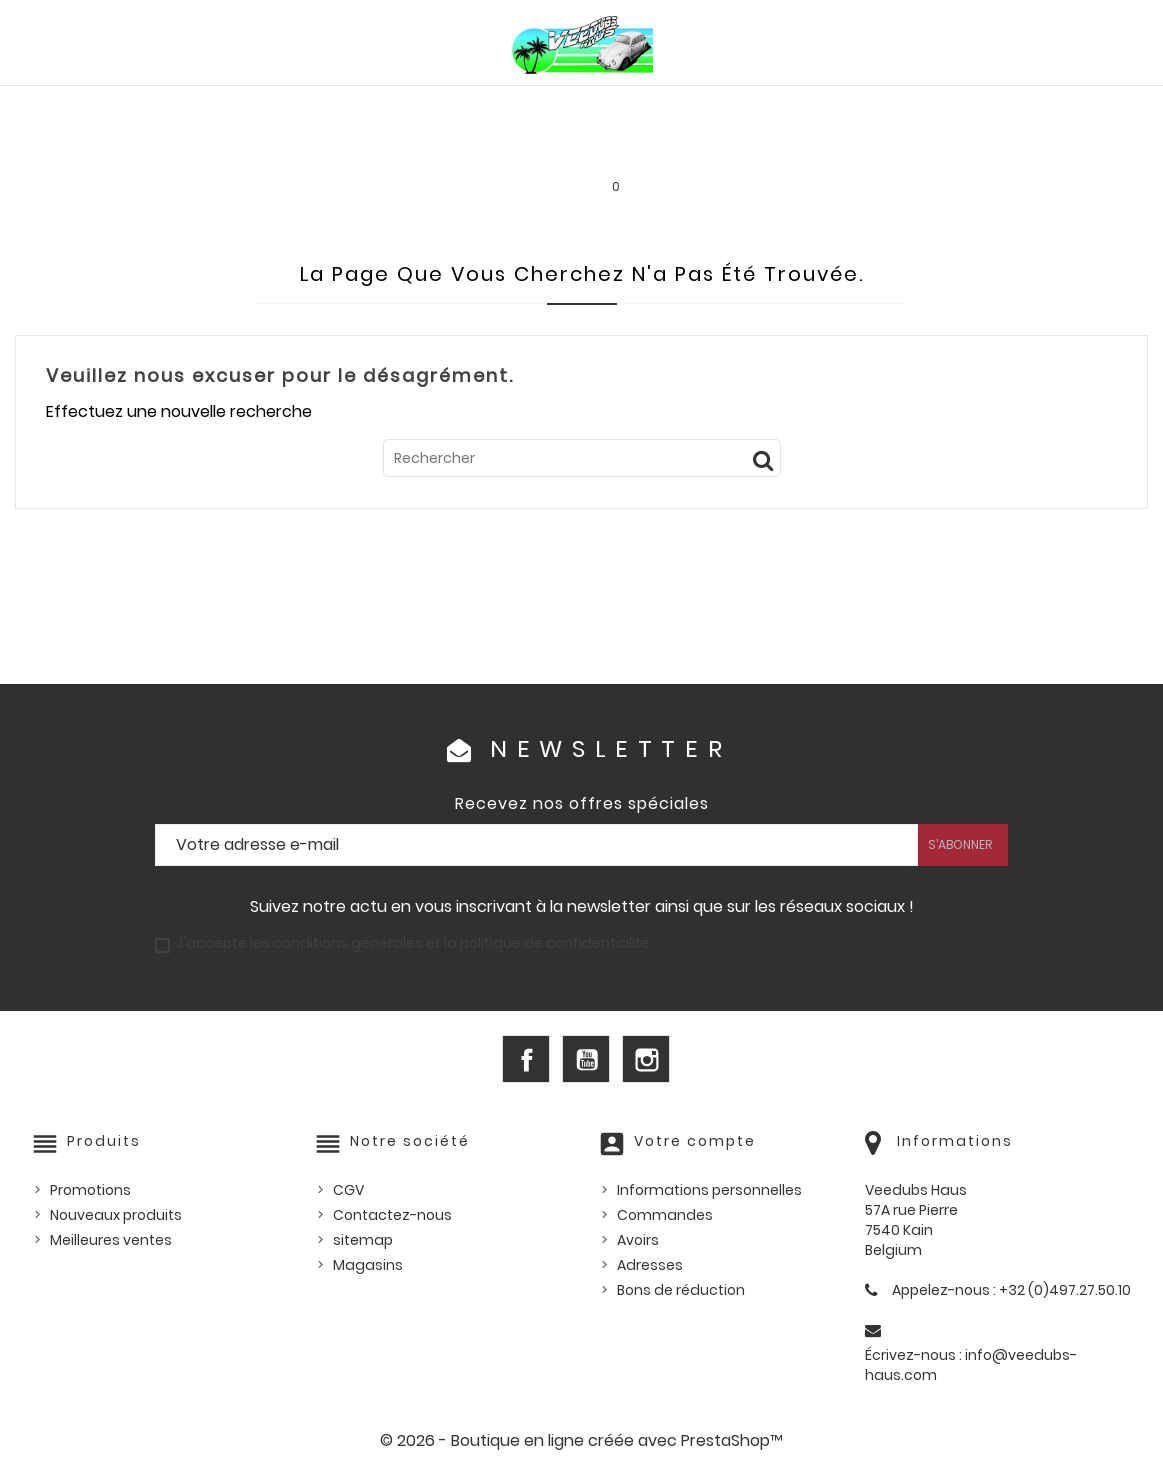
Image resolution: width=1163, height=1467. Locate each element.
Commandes (665, 1215)
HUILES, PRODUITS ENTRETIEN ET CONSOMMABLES (595, 107)
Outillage (1073, 107)
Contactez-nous (392, 1215)
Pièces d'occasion (943, 107)
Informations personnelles (709, 1190)
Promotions (90, 1190)
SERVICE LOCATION (733, 150)
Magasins (368, 1265)
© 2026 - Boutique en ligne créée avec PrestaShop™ (581, 1440)
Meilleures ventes (111, 1240)
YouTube (586, 1059)
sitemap (363, 1240)
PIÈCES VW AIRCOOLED (128, 107)
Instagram (646, 1059)
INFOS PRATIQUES (881, 150)
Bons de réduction (681, 1290)
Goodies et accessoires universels (350, 150)
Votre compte (695, 1141)
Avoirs (638, 1240)
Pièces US (816, 107)
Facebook (526, 1059)
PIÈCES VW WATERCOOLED (319, 107)
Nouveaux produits (116, 1215)
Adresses (650, 1265)
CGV (348, 1190)
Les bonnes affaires (573, 150)
